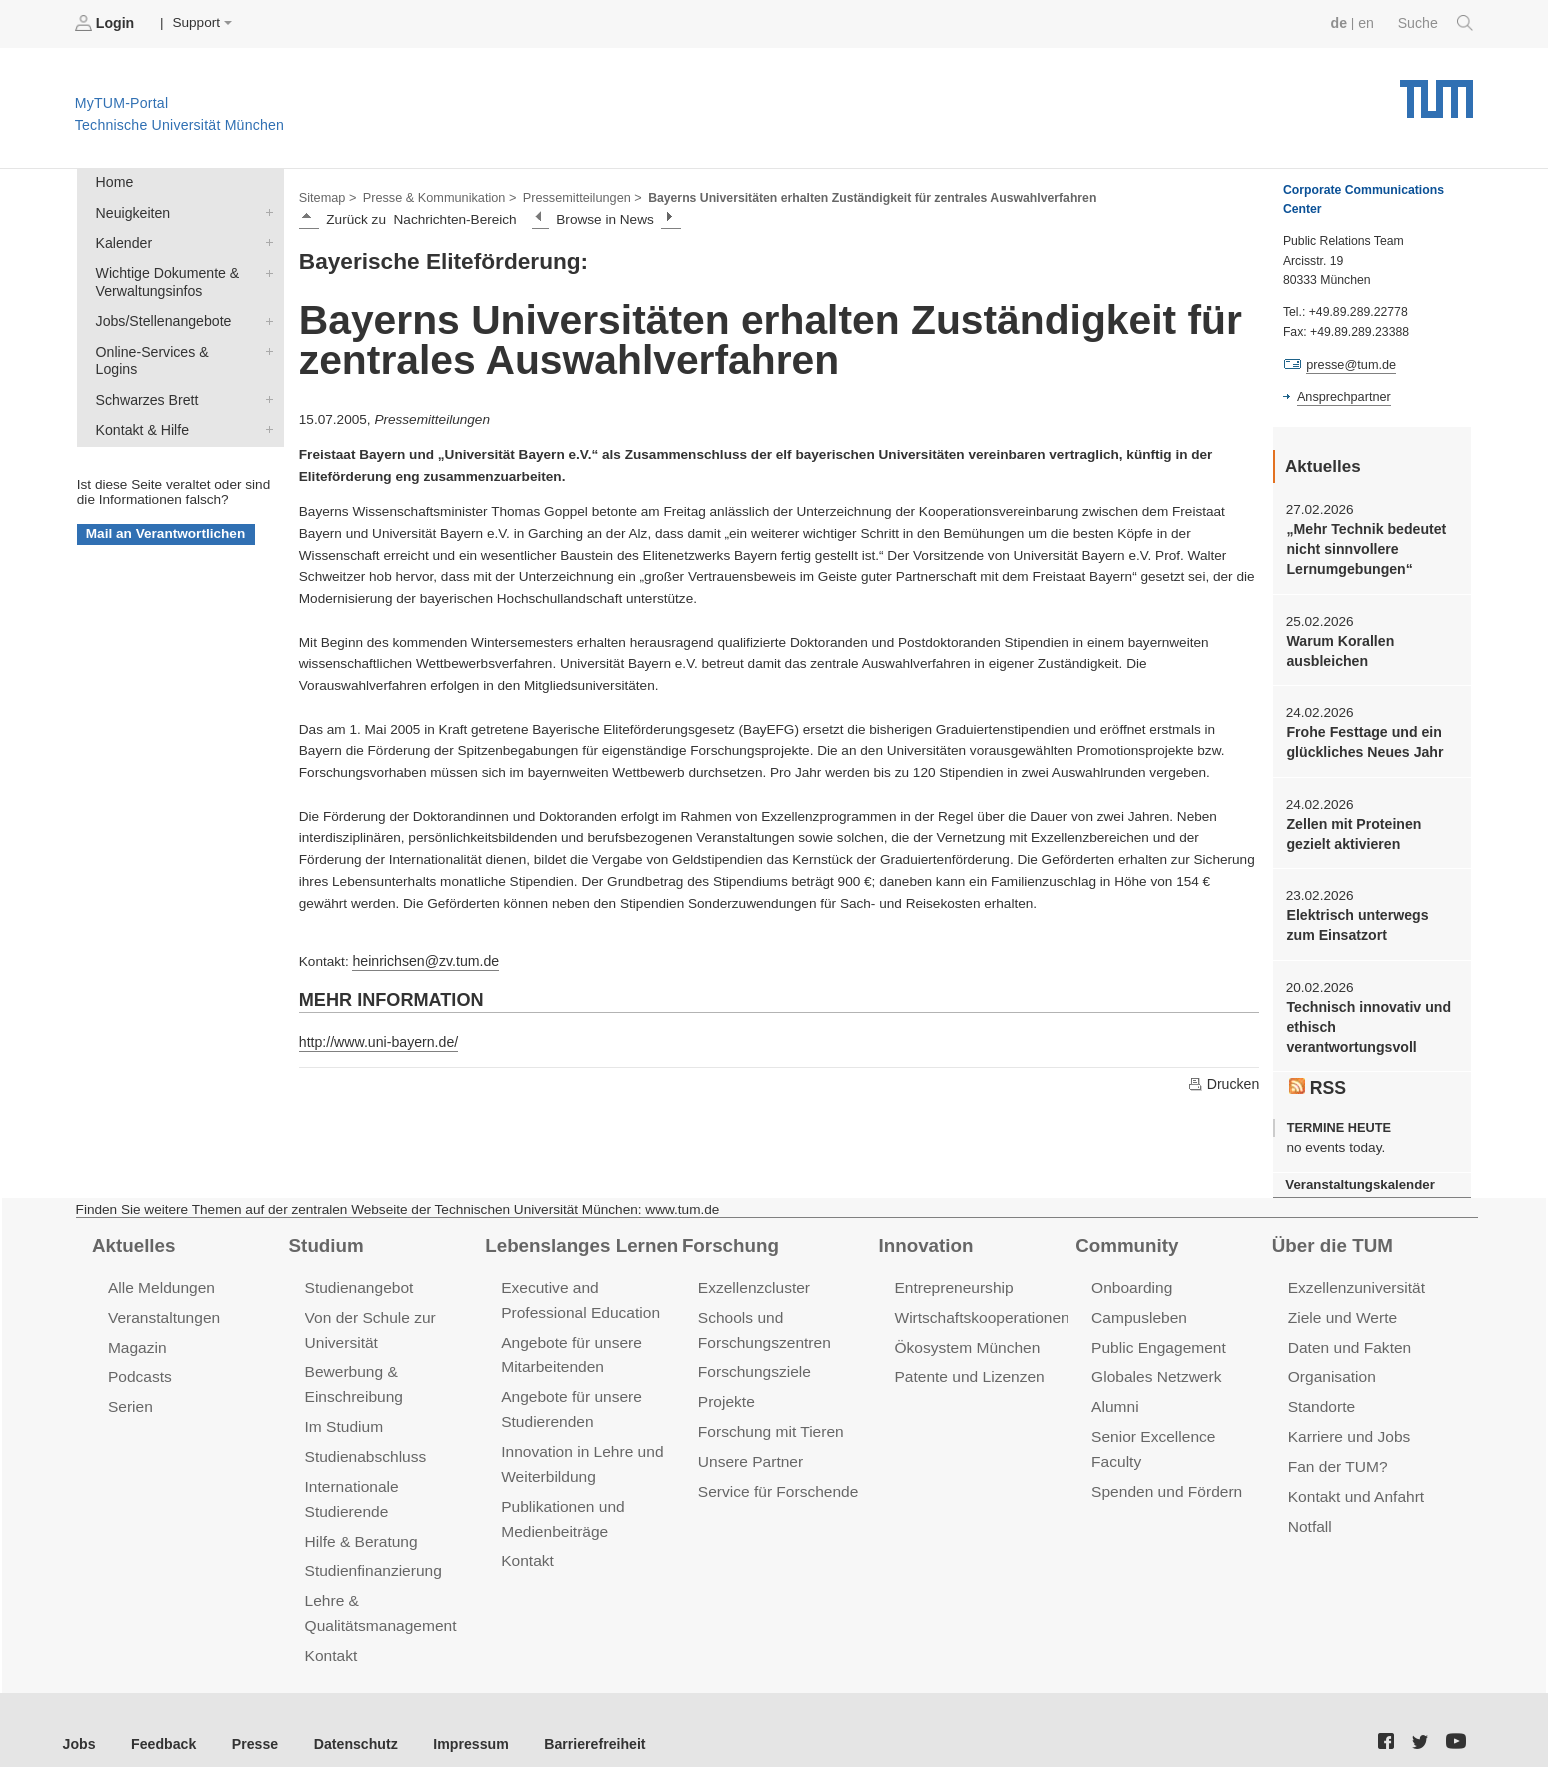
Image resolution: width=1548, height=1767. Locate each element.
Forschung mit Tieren (768, 1412)
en (1368, 22)
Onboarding (1130, 1273)
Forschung (728, 1231)
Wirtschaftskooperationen (978, 1302)
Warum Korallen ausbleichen (1338, 646)
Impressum (456, 1716)
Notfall (1309, 1504)
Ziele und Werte (1340, 1302)
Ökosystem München (964, 1331)
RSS (1317, 1074)
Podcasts (139, 1360)
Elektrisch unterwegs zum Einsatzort (1370, 916)
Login (106, 23)
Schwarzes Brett (265, 373)
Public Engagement (1156, 1331)
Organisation (1330, 1360)
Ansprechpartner (1342, 396)
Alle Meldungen (159, 1273)
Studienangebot (357, 1273)
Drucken (1224, 1080)
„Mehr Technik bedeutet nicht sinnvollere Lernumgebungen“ (1363, 547)
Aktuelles (132, 1231)
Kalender (265, 239)
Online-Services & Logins (265, 344)
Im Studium (343, 1407)
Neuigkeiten (265, 210)
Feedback (160, 1716)
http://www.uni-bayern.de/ (375, 1038)
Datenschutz (345, 1716)
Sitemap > (326, 196)
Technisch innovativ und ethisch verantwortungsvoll (1365, 1016)
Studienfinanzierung (371, 1547)
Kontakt (330, 1629)
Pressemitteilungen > (572, 196)
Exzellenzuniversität (1354, 1273)
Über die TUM (1330, 1231)
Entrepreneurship (951, 1273)
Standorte (1320, 1389)
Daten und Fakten (1347, 1331)
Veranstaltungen (162, 1302)
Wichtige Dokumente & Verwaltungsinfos (265, 268)
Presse (248, 1716)
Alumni (1114, 1389)
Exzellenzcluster (752, 1273)
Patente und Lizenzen (966, 1360)
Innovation (924, 1231)
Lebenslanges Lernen (578, 1231)
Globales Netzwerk (1154, 1360)
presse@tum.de (1349, 364)
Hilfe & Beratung (359, 1518)
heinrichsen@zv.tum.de (422, 958)
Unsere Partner (748, 1441)
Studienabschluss (363, 1436)
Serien (129, 1389)
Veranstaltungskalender (1357, 1170)
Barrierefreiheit (575, 1716)
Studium (325, 1231)
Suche (1436, 23)
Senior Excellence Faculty (1177, 1417)
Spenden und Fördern (1164, 1446)
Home (113, 181)
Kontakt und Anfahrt (1353, 1475)
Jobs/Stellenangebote (265, 315)
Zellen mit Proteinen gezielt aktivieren (1351, 826)
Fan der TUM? (1336, 1446)
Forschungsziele (752, 1355)
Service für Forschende (775, 1470)
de (1342, 22)
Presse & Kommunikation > (435, 196)
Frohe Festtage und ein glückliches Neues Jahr (1361, 736)
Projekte (725, 1384)
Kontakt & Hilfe (265, 402)
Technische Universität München (1436, 90)
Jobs (79, 1716)
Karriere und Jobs (1347, 1417)
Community (1124, 1231)
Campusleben (1137, 1302)
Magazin (136, 1331)
